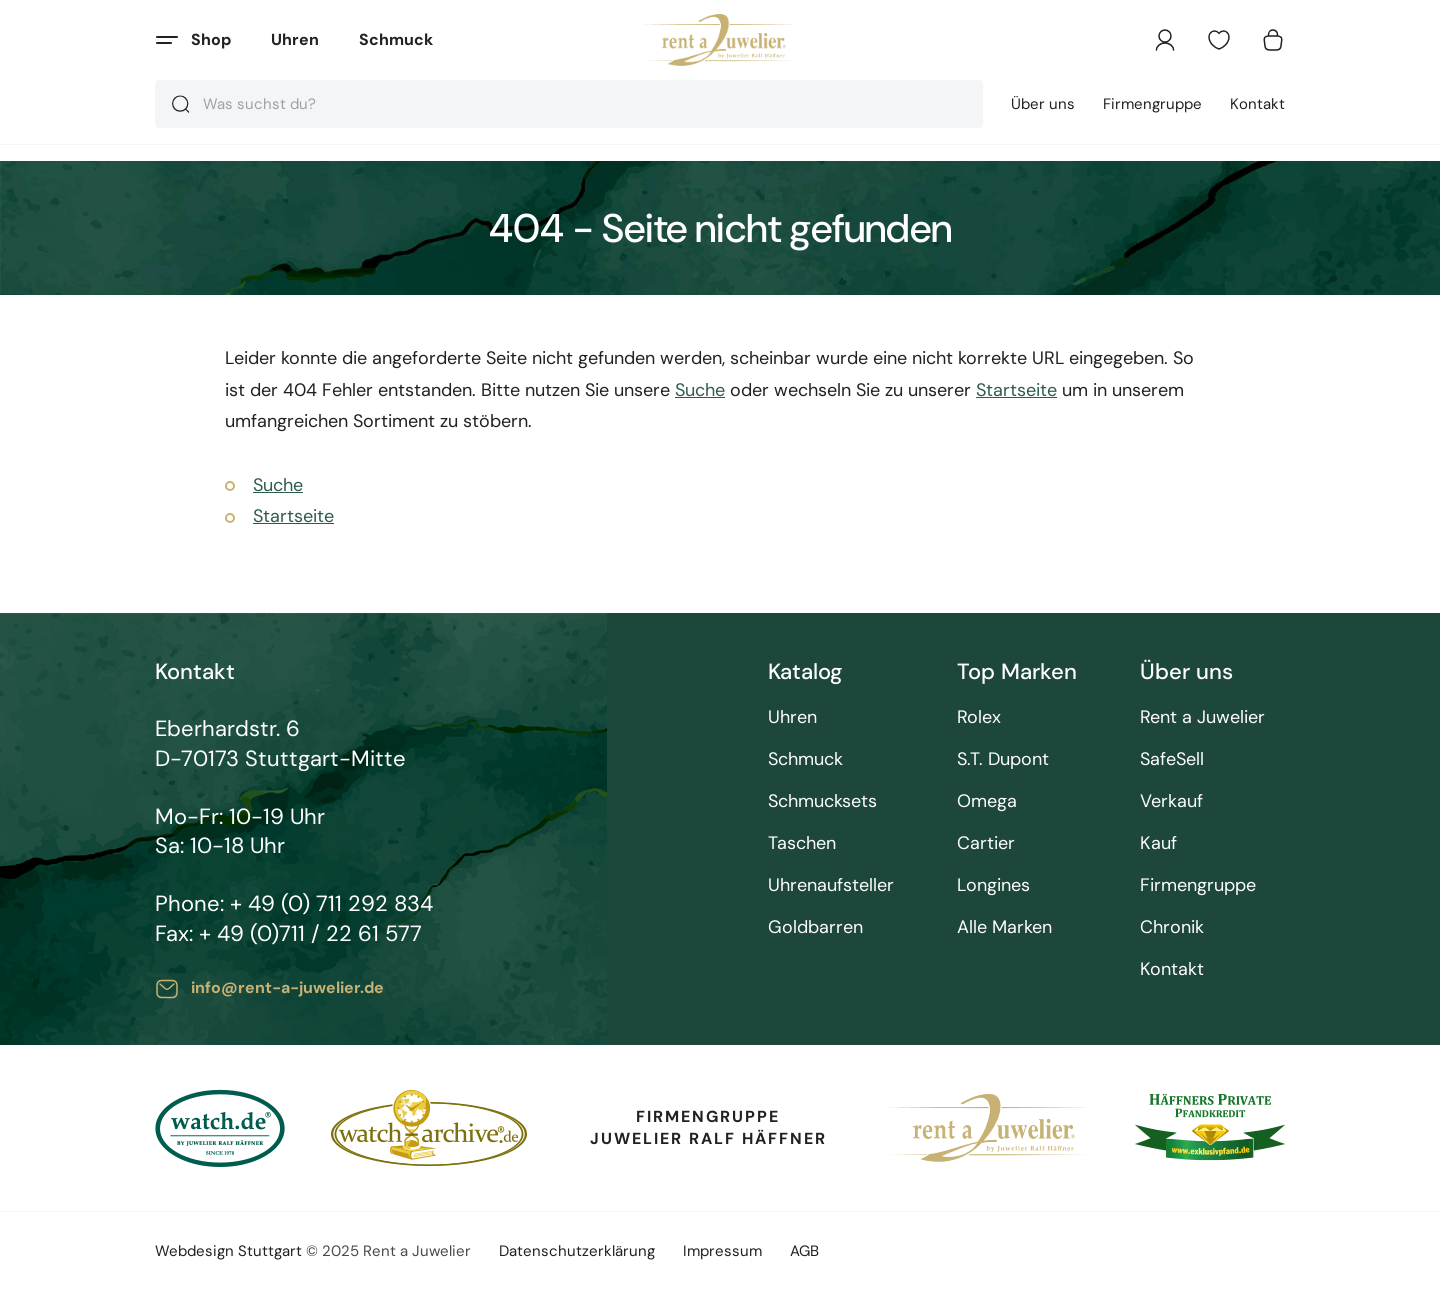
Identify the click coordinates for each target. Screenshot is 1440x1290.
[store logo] (720, 40)
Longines (993, 885)
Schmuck (396, 39)
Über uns (1043, 104)
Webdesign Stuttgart (228, 1251)
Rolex (979, 717)
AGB (804, 1251)
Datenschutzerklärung (577, 1251)
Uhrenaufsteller (831, 885)
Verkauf (1171, 801)
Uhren (295, 39)
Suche (700, 390)
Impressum (722, 1251)
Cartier (986, 843)
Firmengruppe (1152, 104)
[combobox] (569, 104)
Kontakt (1257, 104)
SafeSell (1172, 759)
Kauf (1158, 843)
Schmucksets (822, 801)
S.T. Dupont (1003, 759)
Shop (211, 39)
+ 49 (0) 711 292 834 (331, 903)
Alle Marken (1004, 927)
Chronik (1172, 927)
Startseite (1016, 390)
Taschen (802, 843)
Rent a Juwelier (1202, 717)
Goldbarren (815, 927)
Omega (987, 801)
